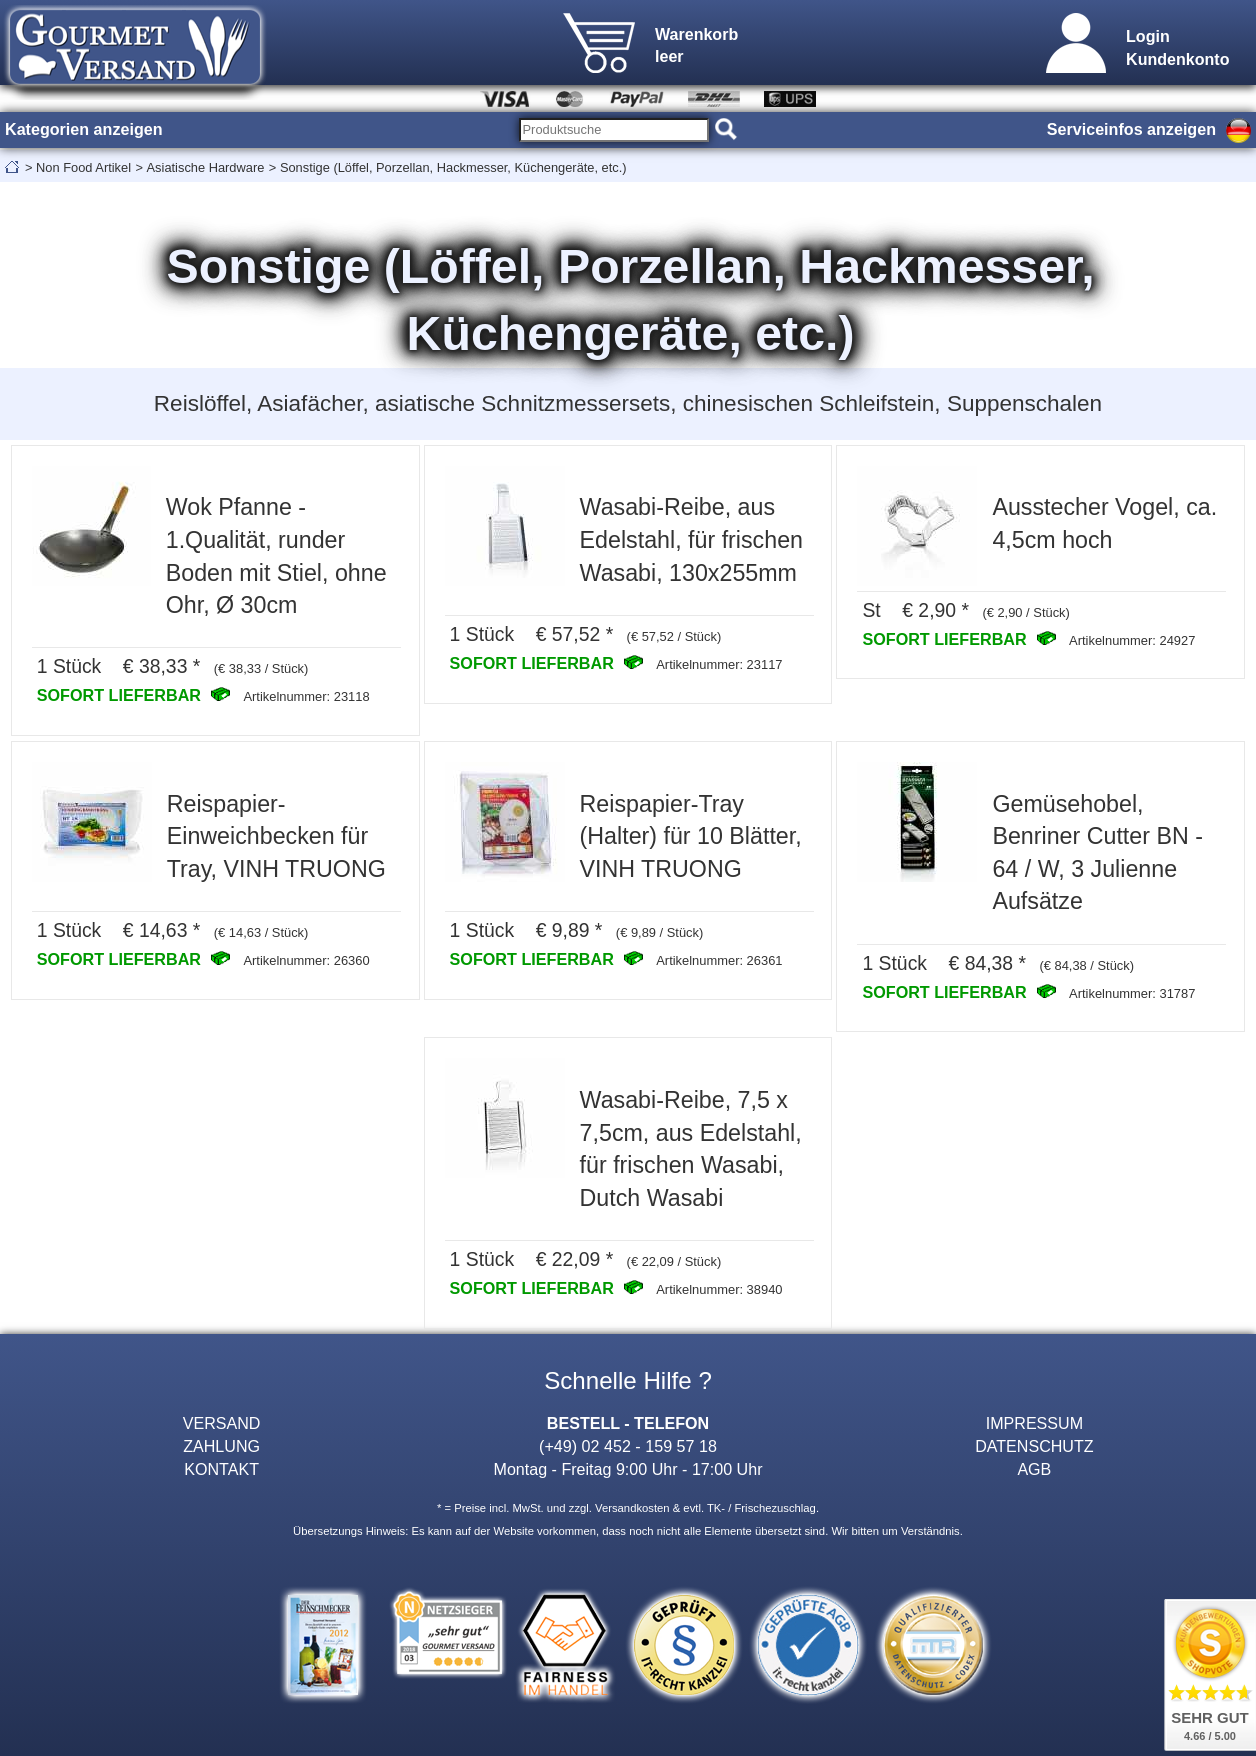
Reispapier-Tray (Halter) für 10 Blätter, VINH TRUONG (691, 836)
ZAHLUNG (221, 1446)
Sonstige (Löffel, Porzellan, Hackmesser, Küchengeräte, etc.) (453, 167)
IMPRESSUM (1034, 1423)
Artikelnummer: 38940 (719, 1289)
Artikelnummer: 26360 (306, 960)
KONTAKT (221, 1469)
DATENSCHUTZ (1034, 1446)
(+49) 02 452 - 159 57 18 (628, 1446)
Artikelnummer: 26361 (719, 960)
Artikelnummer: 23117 (719, 664)
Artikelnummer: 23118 (306, 696)
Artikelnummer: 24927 (1132, 640)
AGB (1034, 1469)
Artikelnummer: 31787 (1132, 993)
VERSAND (222, 1423)
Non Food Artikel (83, 167)
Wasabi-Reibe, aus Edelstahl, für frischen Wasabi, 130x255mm (691, 539)
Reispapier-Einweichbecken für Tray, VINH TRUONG (276, 836)
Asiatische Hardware (206, 167)
